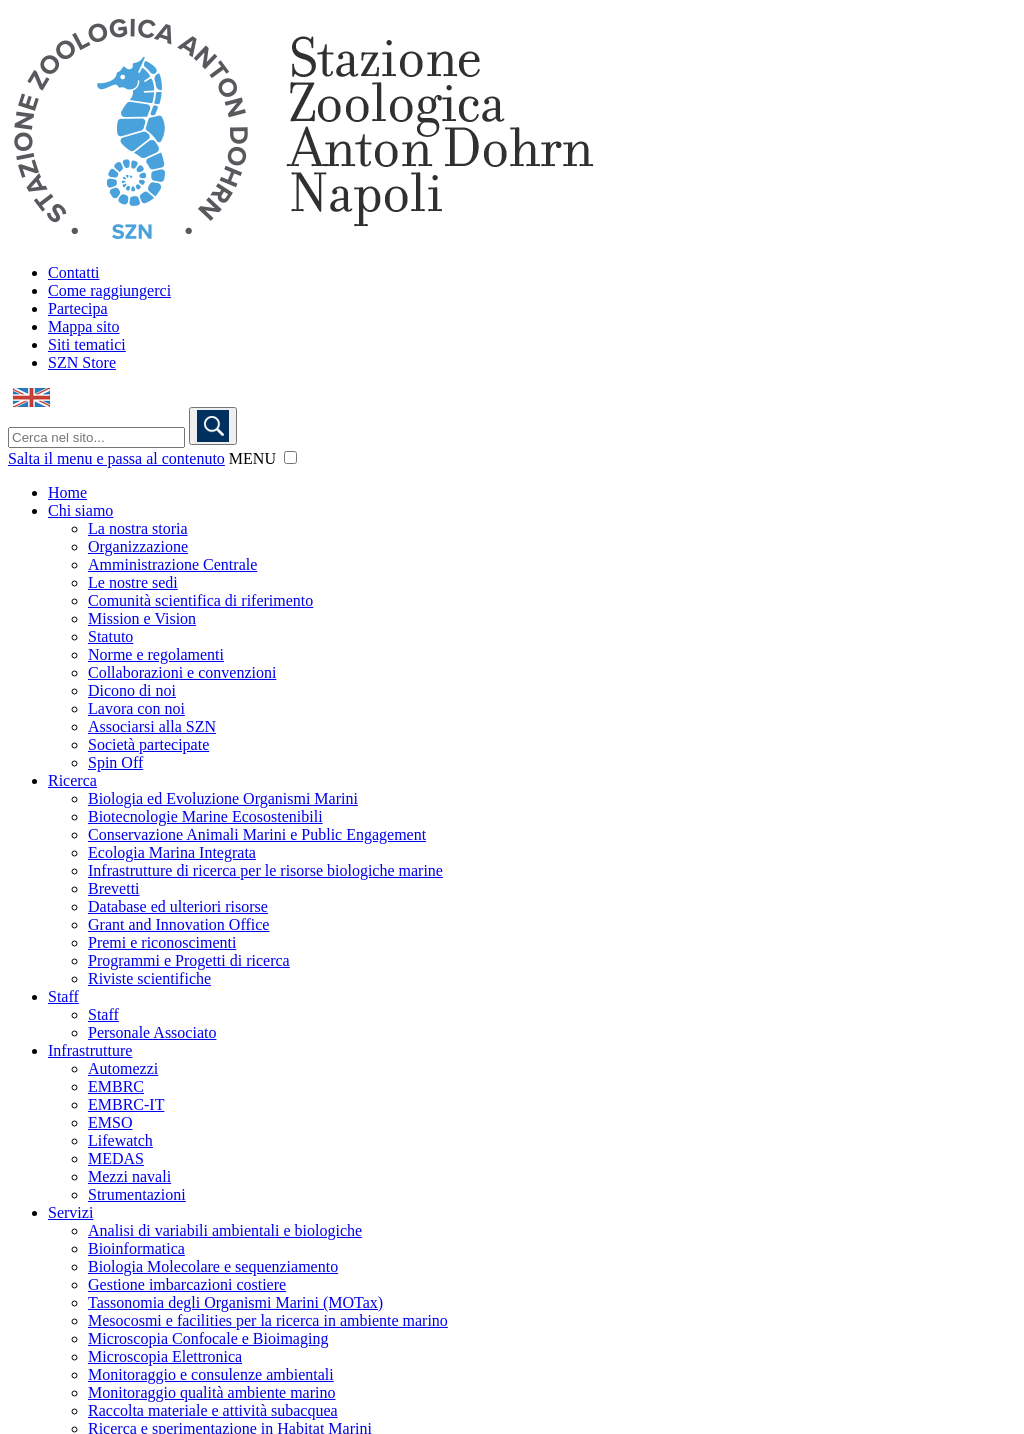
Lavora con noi (136, 708)
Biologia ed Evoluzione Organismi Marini (223, 798)
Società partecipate (148, 744)
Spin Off (115, 762)
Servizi (70, 1212)
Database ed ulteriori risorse (178, 906)
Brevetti (114, 888)
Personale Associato (152, 1032)
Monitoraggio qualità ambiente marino (212, 1392)
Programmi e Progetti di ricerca (189, 960)
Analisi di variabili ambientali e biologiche (225, 1230)
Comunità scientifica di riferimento (200, 600)
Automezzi (123, 1068)
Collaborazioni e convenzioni (182, 672)
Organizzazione (138, 546)
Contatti (74, 272)
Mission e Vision (142, 618)
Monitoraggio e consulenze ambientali (211, 1374)
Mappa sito (84, 326)
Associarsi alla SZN (152, 726)
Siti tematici (87, 344)
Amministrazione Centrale (172, 564)
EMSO (110, 1122)
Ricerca (72, 780)
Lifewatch (120, 1140)
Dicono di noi (132, 690)
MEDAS (116, 1158)
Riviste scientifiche (149, 978)
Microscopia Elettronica (165, 1356)
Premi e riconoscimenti (162, 942)
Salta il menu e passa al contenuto (116, 458)
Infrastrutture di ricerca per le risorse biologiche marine (265, 870)
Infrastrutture (90, 1050)
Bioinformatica (136, 1248)
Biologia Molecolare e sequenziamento (213, 1266)
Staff (63, 996)
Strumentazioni (137, 1194)
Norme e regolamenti (156, 654)
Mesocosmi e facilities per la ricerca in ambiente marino (268, 1320)
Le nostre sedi (133, 582)
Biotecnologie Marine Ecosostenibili (205, 816)
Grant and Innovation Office (178, 924)
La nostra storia (138, 528)
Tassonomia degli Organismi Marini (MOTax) (235, 1302)
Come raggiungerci (109, 290)
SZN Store (82, 362)
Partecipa (78, 308)
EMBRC (116, 1086)
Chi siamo (80, 510)
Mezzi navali (129, 1176)
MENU (252, 458)
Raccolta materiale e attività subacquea (213, 1410)
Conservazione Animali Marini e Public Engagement (257, 834)
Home (67, 492)
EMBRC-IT (126, 1104)
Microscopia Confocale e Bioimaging (208, 1338)
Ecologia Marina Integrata (172, 852)
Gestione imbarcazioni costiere (187, 1284)
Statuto (110, 636)
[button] (290, 457)
